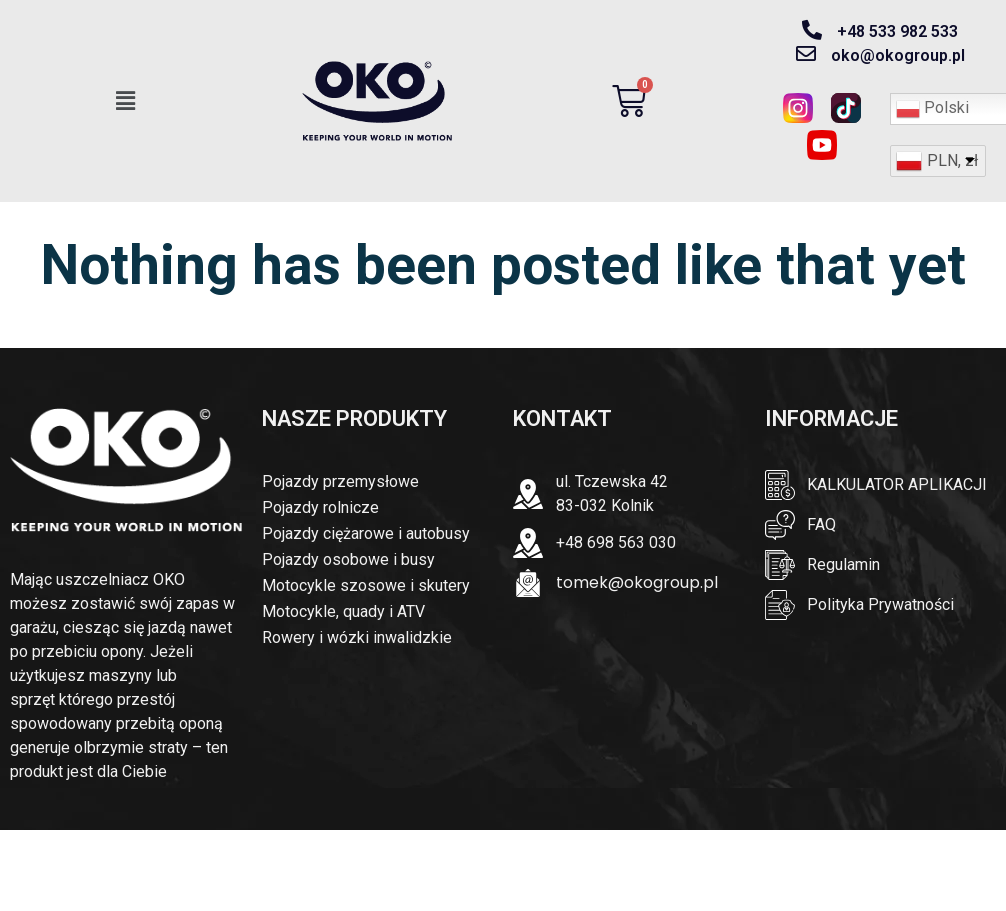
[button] (126, 101)
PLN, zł (952, 160)
